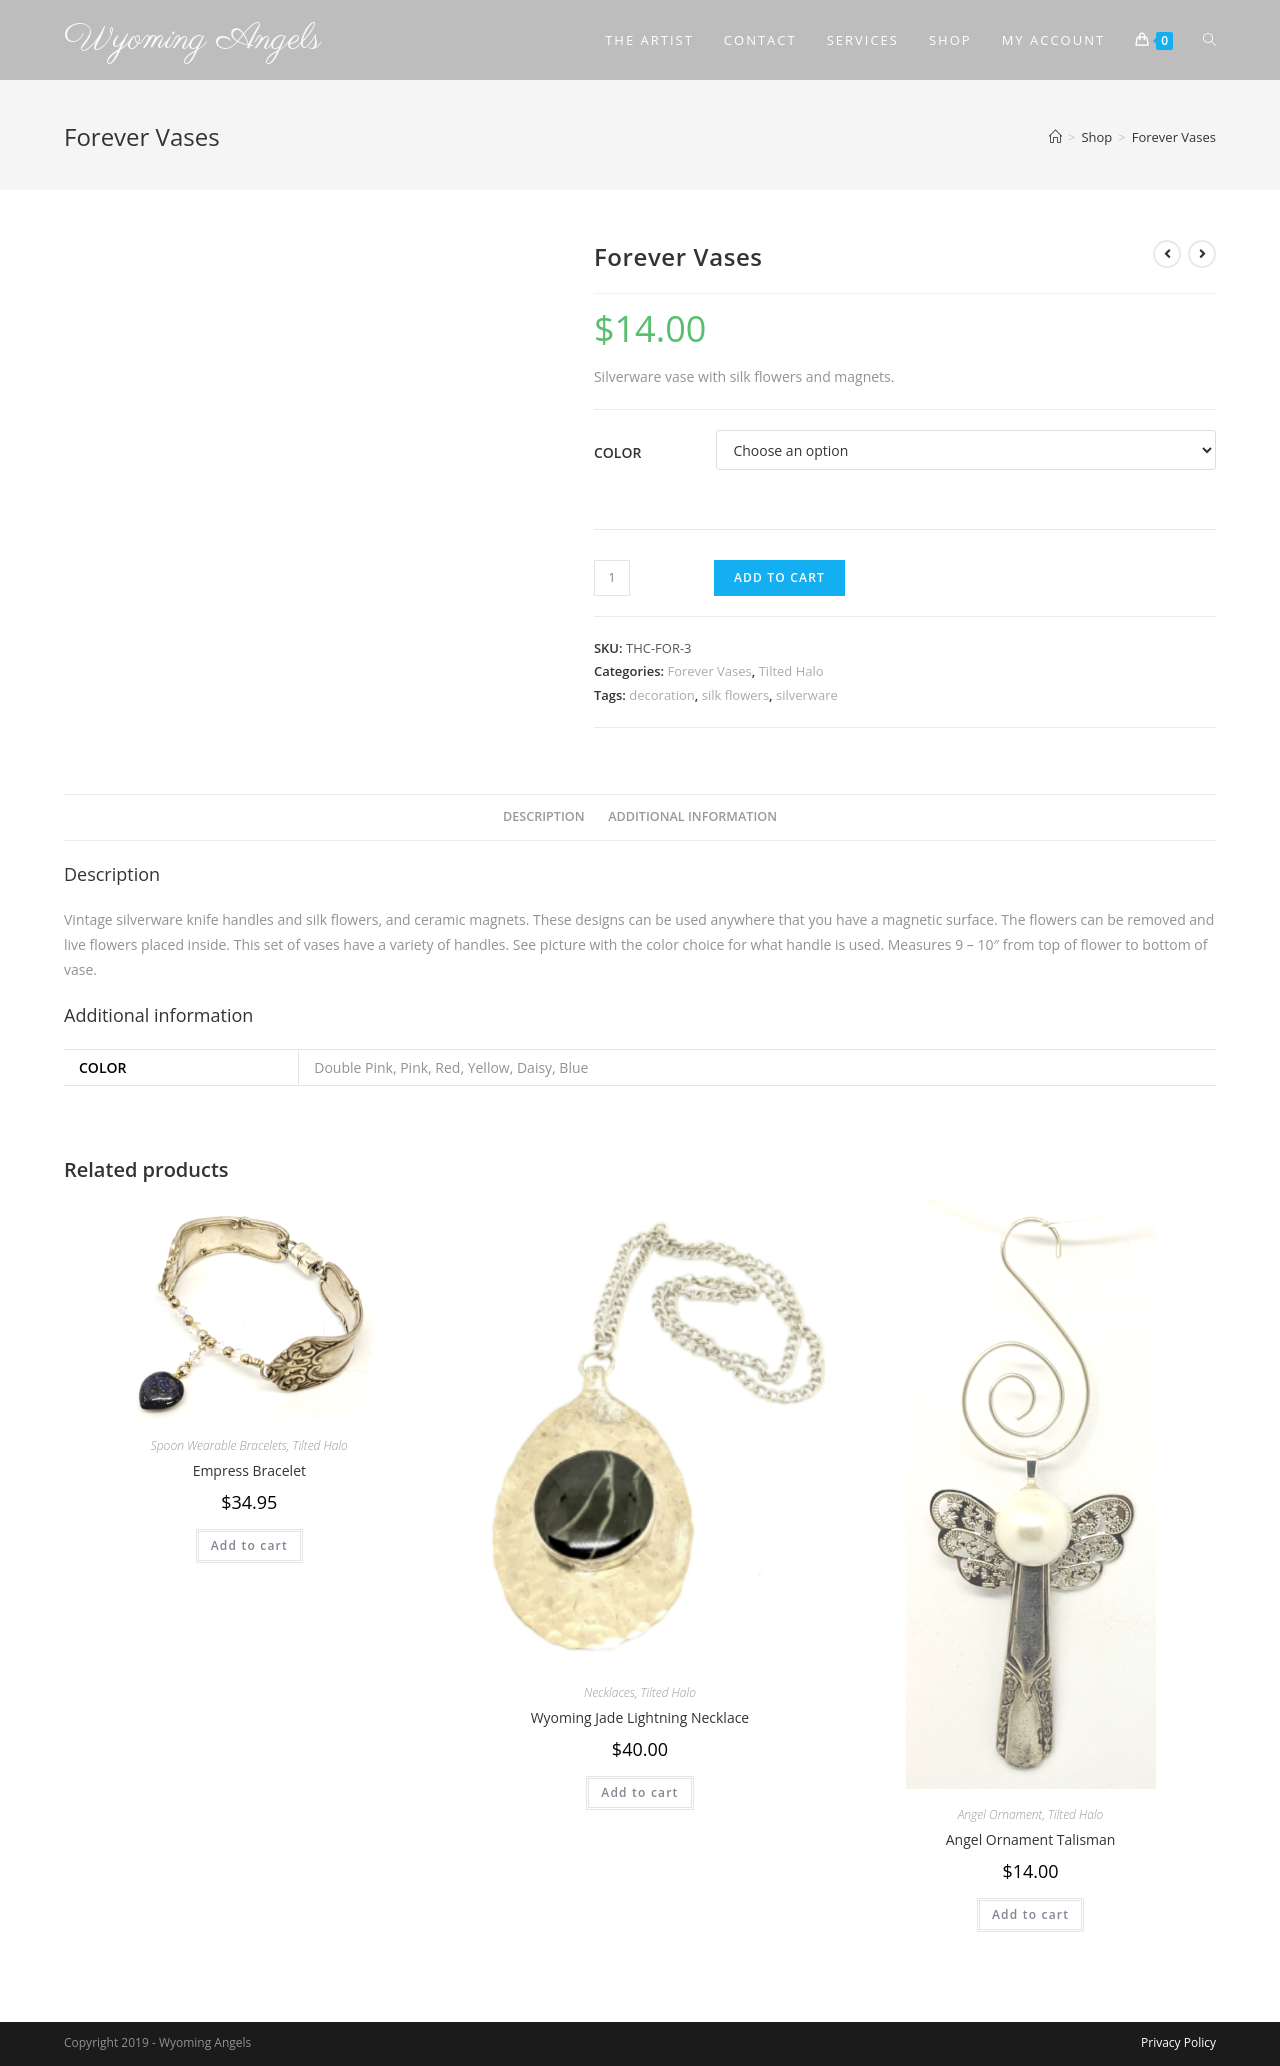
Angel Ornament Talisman (1031, 1839)
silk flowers (735, 695)
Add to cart (779, 577)
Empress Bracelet (249, 1470)
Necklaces (609, 1692)
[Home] (1055, 137)
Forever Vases (709, 671)
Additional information (692, 816)
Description (544, 816)
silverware (807, 695)
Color (617, 452)
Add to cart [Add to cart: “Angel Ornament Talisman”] (1030, 1914)
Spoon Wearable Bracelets (219, 1445)
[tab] (544, 817)
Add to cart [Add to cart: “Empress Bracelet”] (249, 1545)
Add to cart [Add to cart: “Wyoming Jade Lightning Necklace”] (639, 1792)
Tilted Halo (791, 671)
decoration (662, 695)
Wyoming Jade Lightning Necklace (640, 1717)
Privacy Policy (1178, 2042)
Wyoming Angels (192, 39)
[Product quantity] (612, 578)
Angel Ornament (1000, 1814)
